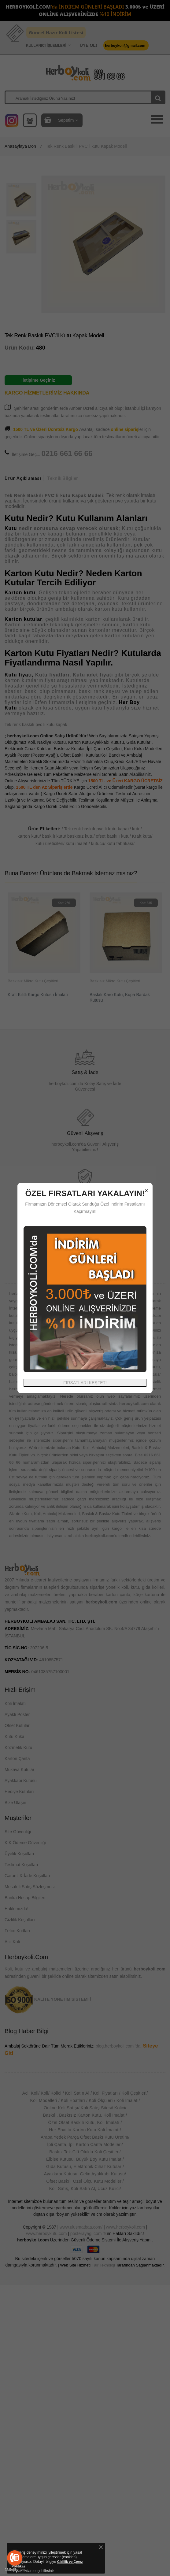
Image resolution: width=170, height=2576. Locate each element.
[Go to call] (14, 2558)
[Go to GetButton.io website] (14, 2570)
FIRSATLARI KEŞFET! (85, 1382)
